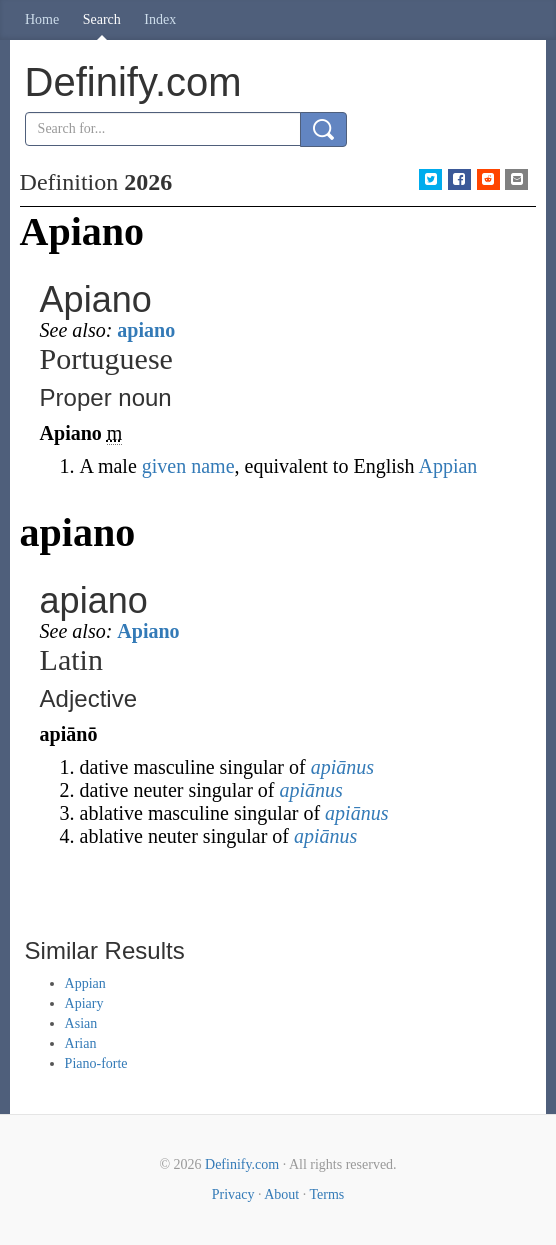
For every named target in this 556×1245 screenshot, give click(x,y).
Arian (81, 1043)
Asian (81, 1023)
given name (188, 466)
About (281, 1194)
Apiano (148, 631)
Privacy (233, 1194)
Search (102, 19)
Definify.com (242, 1164)
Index (160, 19)
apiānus (342, 767)
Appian (447, 466)
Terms (326, 1194)
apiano (146, 330)
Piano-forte (96, 1063)
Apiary (84, 1003)
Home (42, 19)
